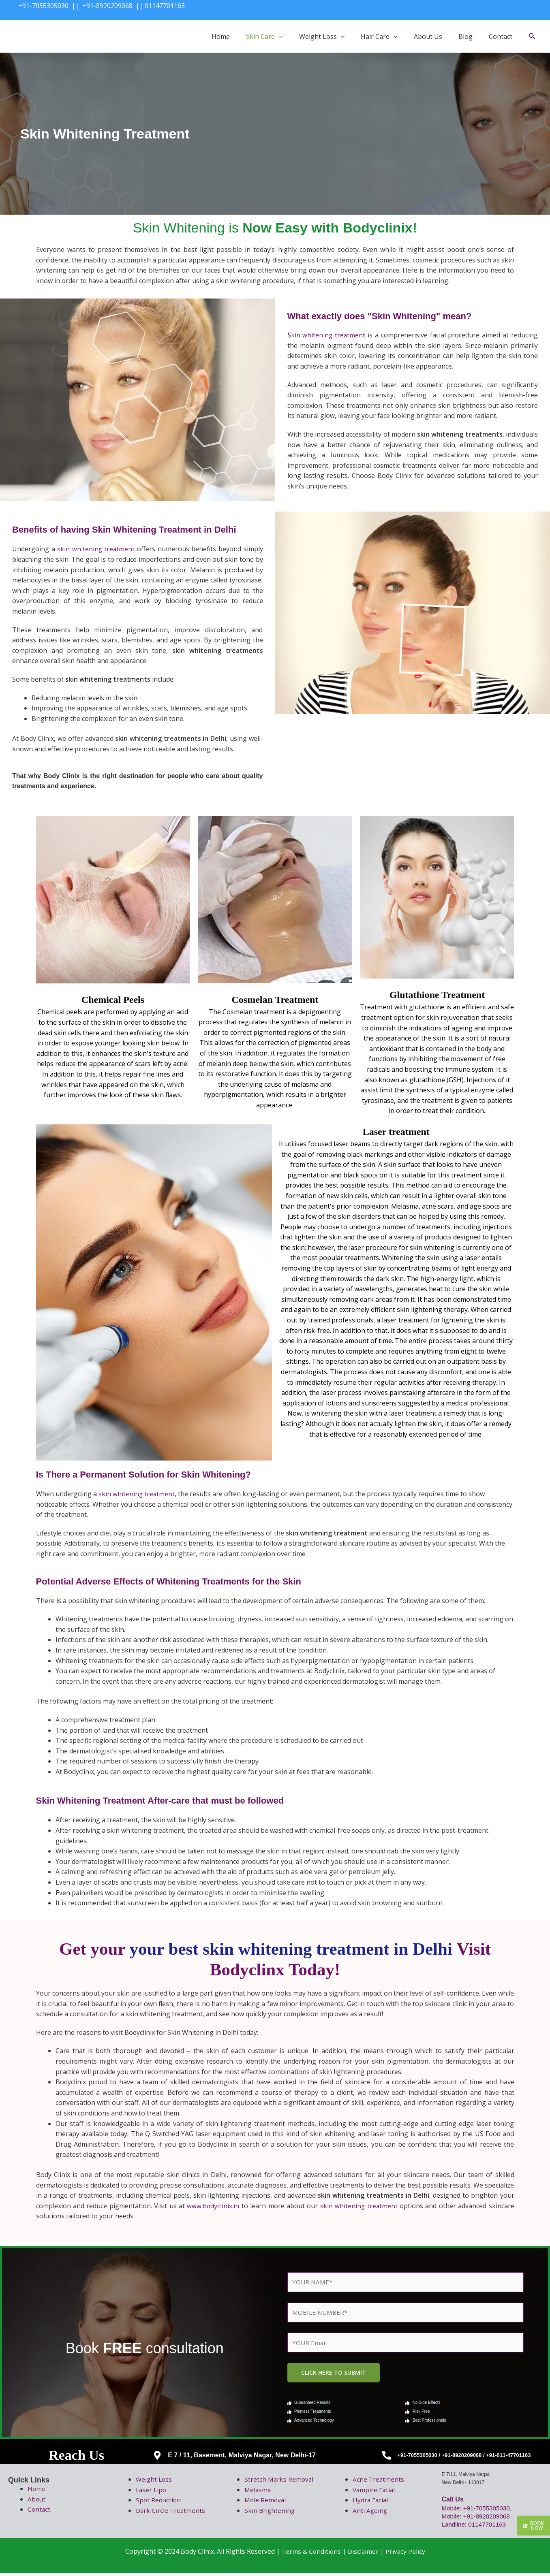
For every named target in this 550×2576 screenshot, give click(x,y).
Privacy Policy (406, 2554)
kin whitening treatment (328, 335)
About (37, 2501)
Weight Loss (322, 36)
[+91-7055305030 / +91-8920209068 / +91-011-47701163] (386, 2458)
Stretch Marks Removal (279, 2482)
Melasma (258, 2492)
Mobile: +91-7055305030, (479, 2511)
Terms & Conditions (310, 2554)
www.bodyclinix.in (212, 2205)
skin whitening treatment (96, 548)
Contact (500, 36)
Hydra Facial (371, 2503)
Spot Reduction (159, 2503)
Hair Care (379, 36)
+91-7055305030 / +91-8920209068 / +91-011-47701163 (464, 2458)
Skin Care (264, 36)
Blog (465, 36)
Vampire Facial (374, 2492)
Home (221, 36)
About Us (428, 36)
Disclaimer (363, 2554)
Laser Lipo (152, 2492)
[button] (279, 36)
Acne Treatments (379, 2482)
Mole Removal (265, 2503)
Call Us (453, 2502)
